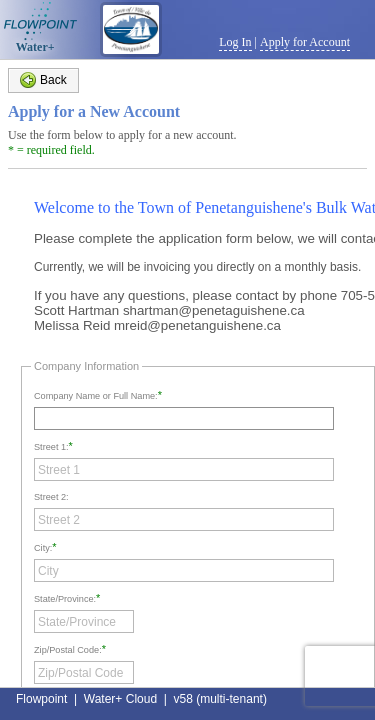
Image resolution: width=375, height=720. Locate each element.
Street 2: (51, 497)
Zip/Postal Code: (68, 650)
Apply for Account (305, 42)
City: (43, 548)
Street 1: (51, 447)
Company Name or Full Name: (96, 396)
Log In (235, 42)
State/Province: (65, 599)
